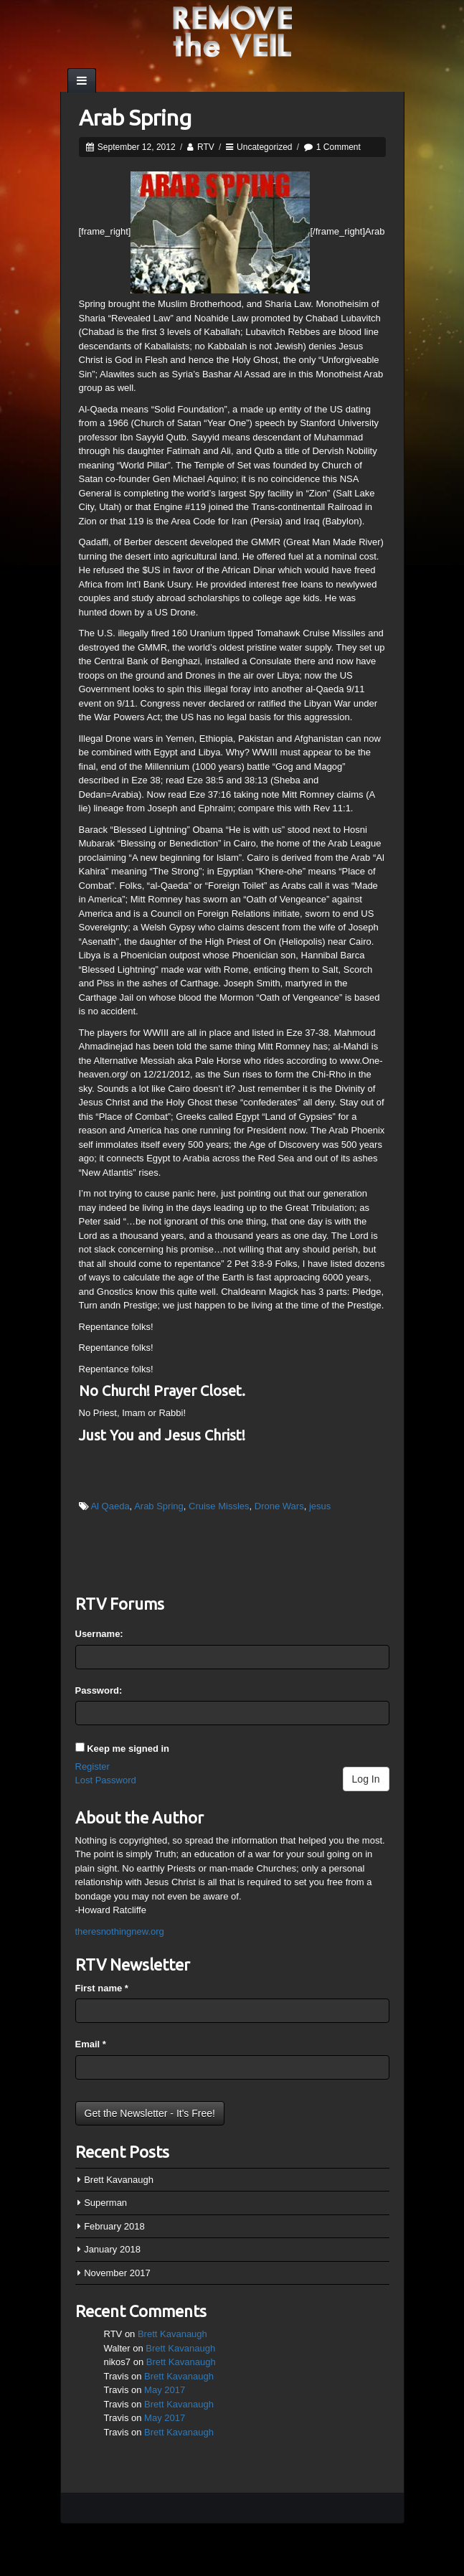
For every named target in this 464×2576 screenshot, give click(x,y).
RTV (205, 147)
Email (90, 2044)
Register (92, 1766)
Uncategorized (264, 147)
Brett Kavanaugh (118, 2179)
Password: (99, 1690)
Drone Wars (279, 1506)
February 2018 (114, 2226)
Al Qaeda (109, 1506)
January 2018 (112, 2249)
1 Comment (338, 147)
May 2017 (164, 2389)
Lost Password (105, 1780)
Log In (366, 1779)
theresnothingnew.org (119, 1931)
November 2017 (117, 2273)
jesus (320, 1506)
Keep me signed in (128, 1748)
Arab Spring (135, 117)
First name (101, 1988)
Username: (99, 1633)
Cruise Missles (219, 1506)
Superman (105, 2202)
